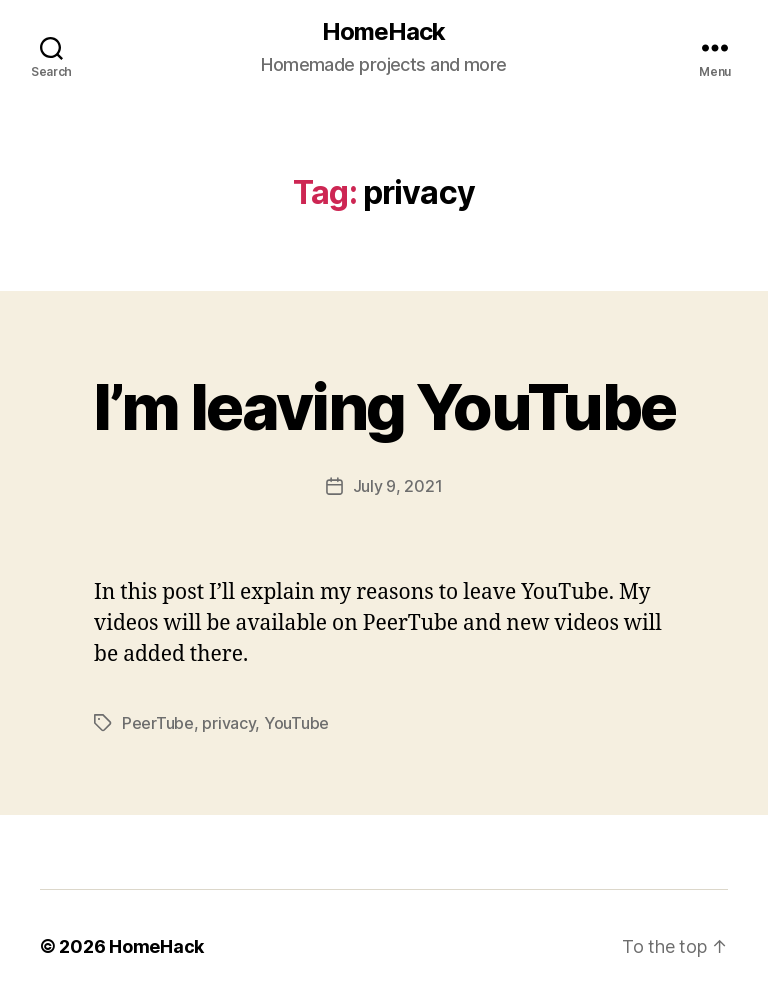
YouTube (296, 723)
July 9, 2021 (398, 486)
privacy (228, 723)
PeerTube (158, 723)
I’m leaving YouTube (384, 406)
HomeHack (383, 32)
